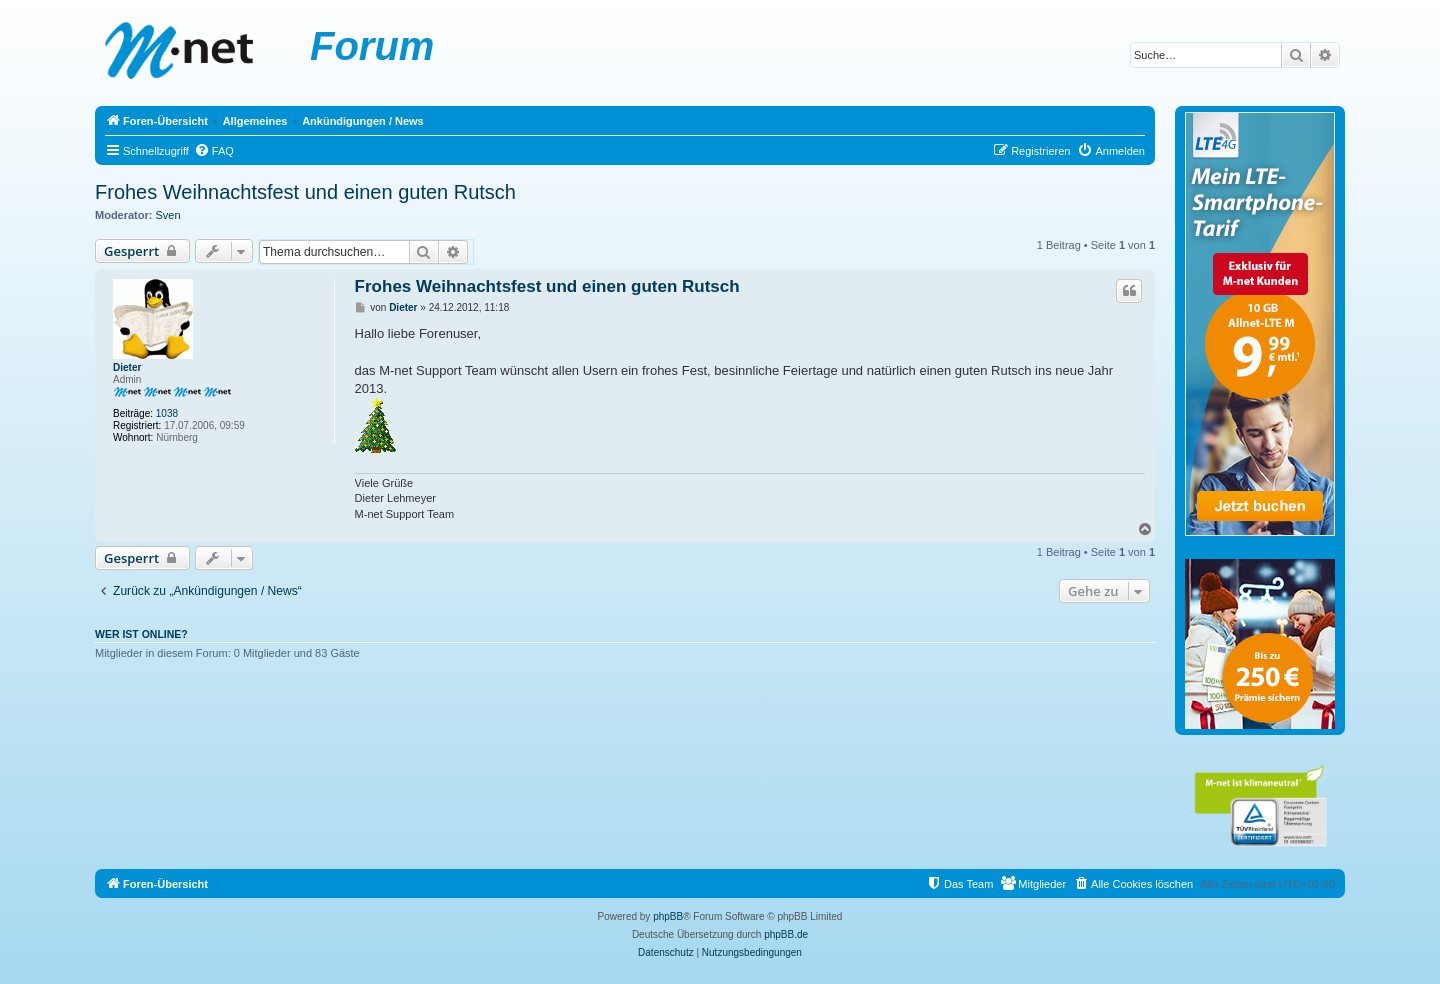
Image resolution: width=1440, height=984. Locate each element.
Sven (168, 215)
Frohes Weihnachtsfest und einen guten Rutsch (305, 192)
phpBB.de (786, 934)
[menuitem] (214, 151)
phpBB (668, 916)
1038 (167, 413)
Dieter (127, 367)
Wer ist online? (141, 634)
